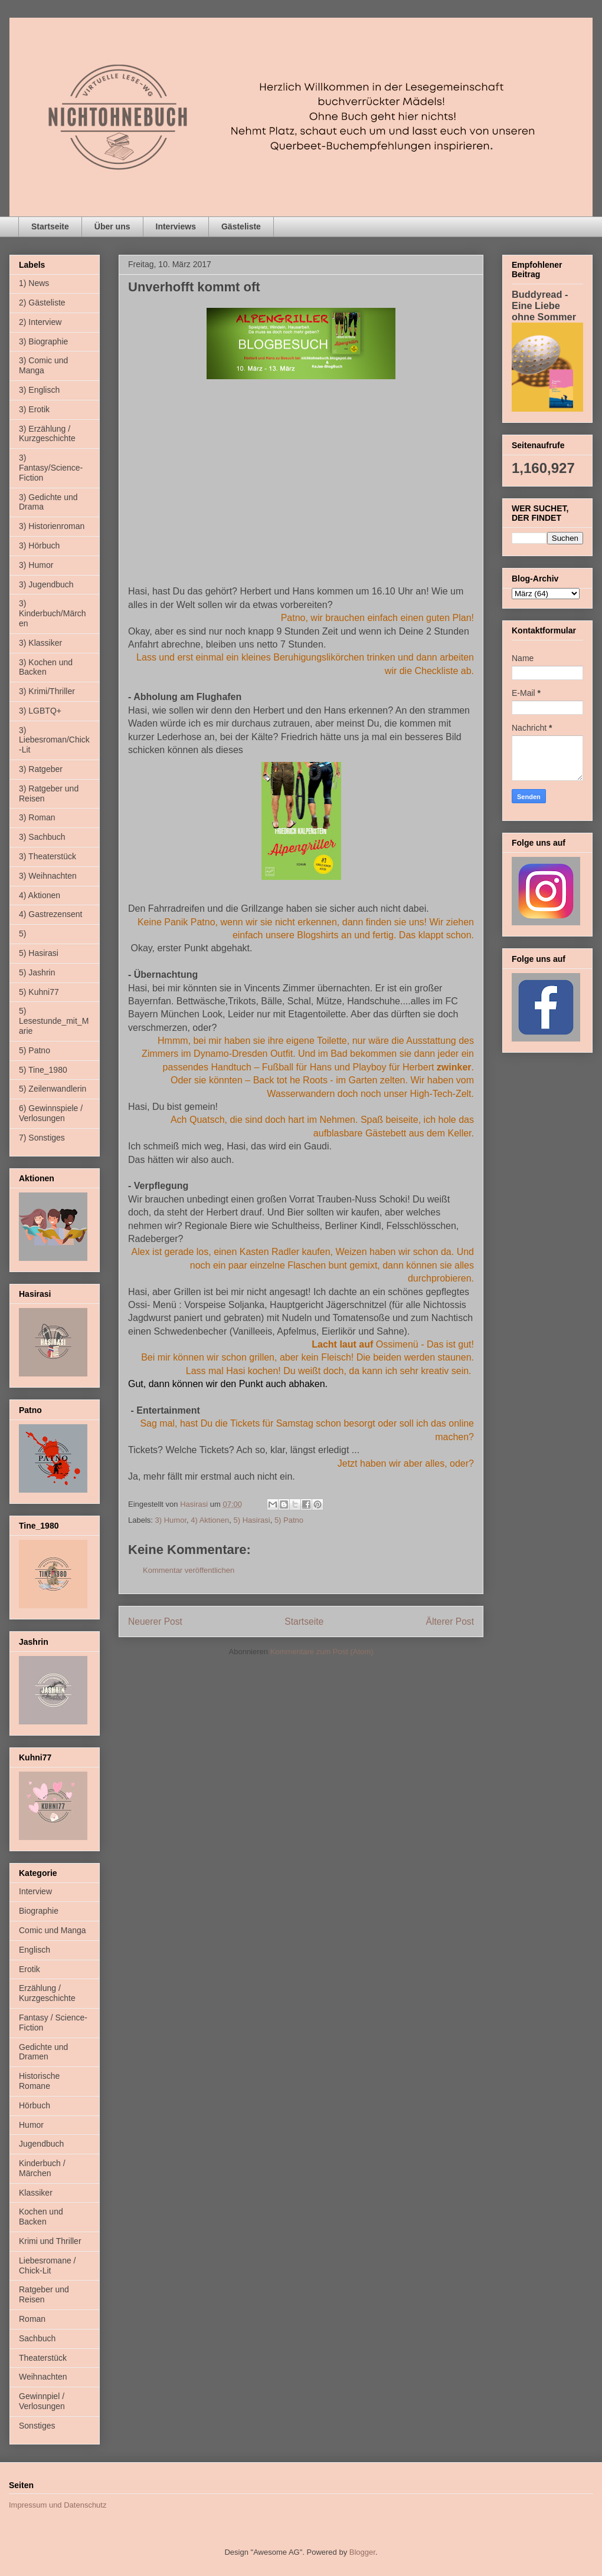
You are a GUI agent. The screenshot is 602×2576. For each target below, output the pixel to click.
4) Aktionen (210, 1520)
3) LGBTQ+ (40, 710)
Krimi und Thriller (50, 2241)
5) (22, 933)
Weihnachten (43, 2376)
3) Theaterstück (47, 856)
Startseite (50, 226)
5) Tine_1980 (43, 1070)
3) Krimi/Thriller (47, 691)
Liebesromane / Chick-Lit (47, 2265)
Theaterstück (43, 2358)
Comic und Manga (52, 1930)
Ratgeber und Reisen (44, 2294)
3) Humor (171, 1520)
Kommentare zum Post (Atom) (322, 1651)
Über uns (112, 226)
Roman (32, 2319)
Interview (35, 1891)
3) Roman (37, 817)
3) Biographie (43, 341)
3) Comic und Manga (43, 365)
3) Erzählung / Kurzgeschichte (47, 433)
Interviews (176, 226)
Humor (31, 2125)
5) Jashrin (37, 972)
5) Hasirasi (252, 1520)
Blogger (362, 2552)
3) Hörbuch (39, 545)
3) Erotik (34, 409)
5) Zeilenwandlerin (52, 1088)
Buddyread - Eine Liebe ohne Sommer (544, 305)
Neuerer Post (155, 1621)
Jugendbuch (41, 2143)
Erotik (29, 1969)
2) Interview (40, 322)
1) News (34, 283)
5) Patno (288, 1520)
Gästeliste (241, 226)
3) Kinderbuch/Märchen (52, 613)
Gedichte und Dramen (43, 2052)
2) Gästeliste (42, 302)
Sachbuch (37, 2338)
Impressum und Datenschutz (57, 2505)
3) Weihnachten (48, 875)
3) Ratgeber (41, 769)
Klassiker (36, 2192)
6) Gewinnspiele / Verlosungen (51, 1113)
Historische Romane (39, 2081)
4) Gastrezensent (50, 914)
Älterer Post (450, 1621)
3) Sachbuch (42, 837)
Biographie (38, 1910)
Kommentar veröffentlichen (188, 1570)
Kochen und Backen (41, 2216)
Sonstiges (37, 2425)
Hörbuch (34, 2105)
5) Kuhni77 (39, 992)
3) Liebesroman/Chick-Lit (54, 740)
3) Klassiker (40, 643)
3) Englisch (39, 390)
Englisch (34, 1949)
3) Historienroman (51, 526)
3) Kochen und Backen (46, 667)
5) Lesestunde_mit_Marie (54, 1021)
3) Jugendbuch (46, 584)
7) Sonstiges (42, 1137)
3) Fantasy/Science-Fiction (51, 467)
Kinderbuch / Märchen (42, 2168)
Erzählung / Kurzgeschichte (47, 1993)
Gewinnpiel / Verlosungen (42, 2401)
